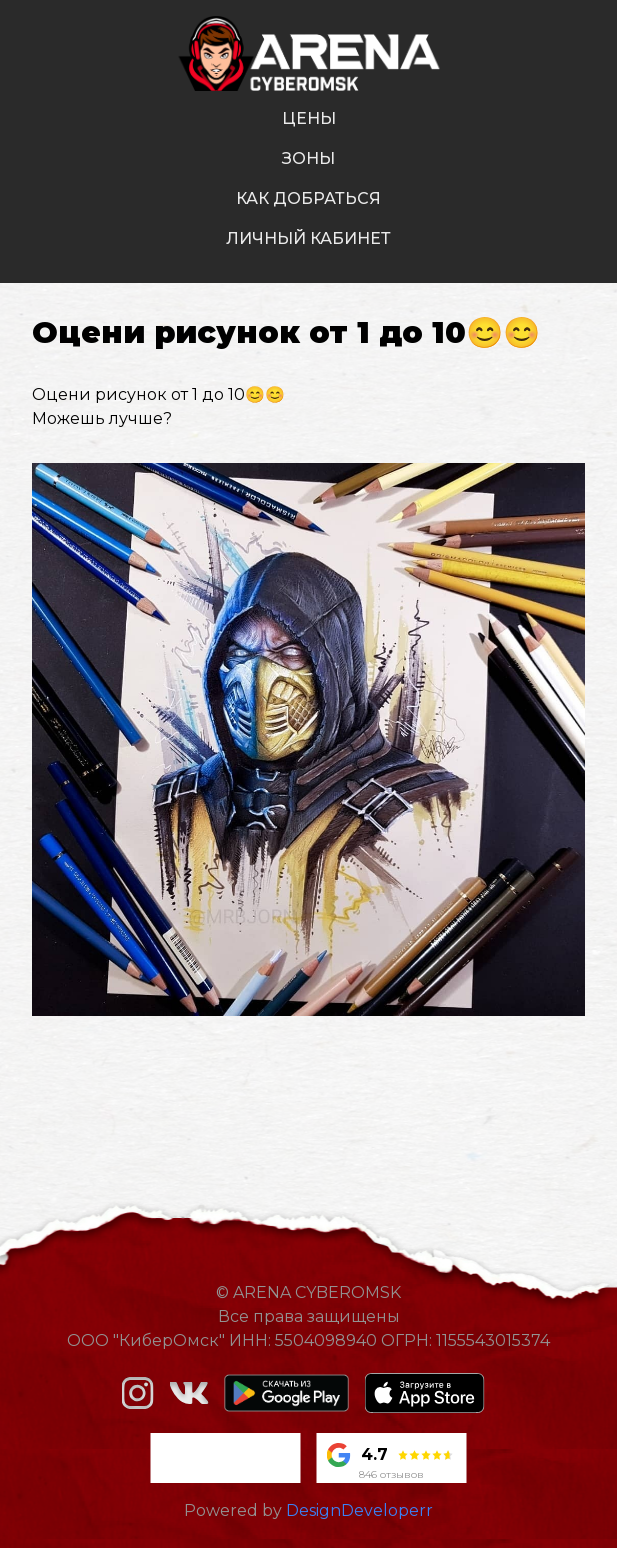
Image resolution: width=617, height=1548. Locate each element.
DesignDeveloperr (359, 1510)
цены (309, 118)
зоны (308, 158)
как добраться (308, 198)
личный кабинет (308, 238)
